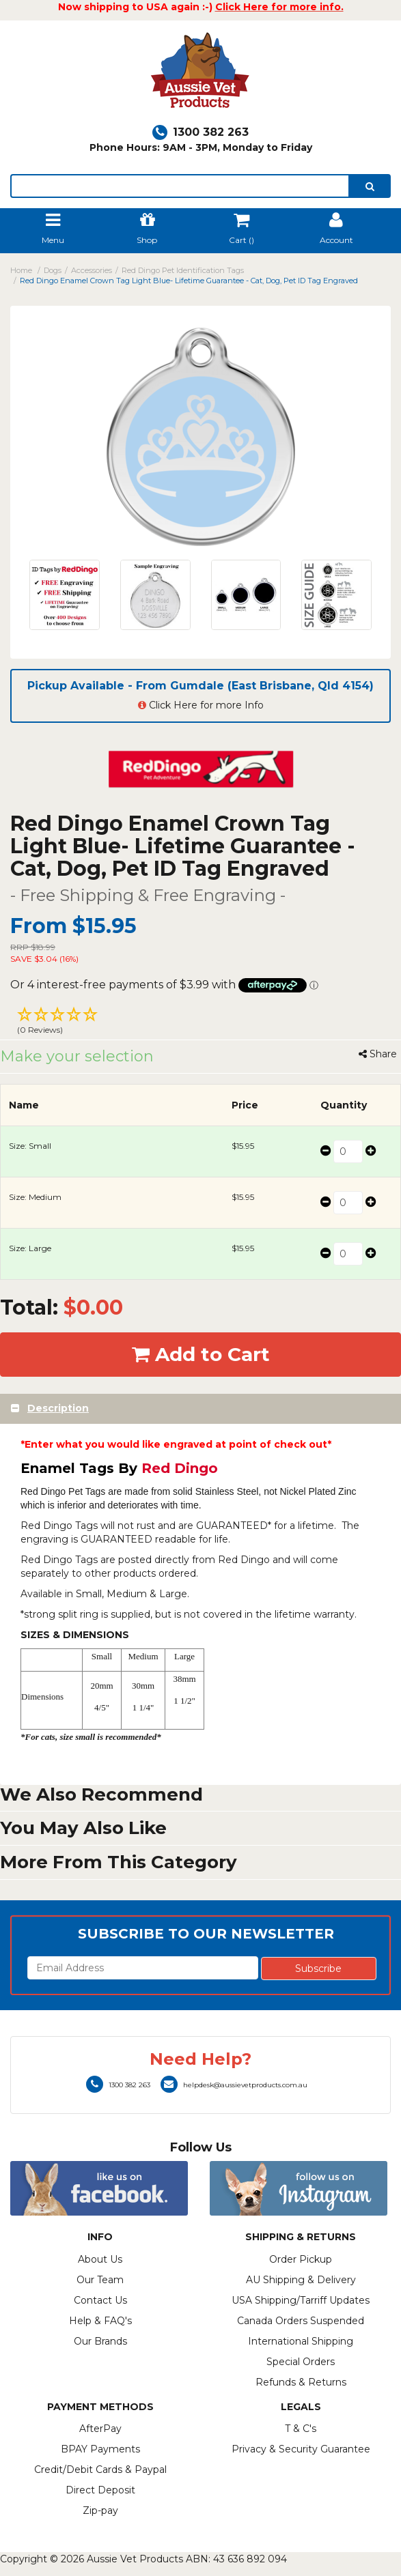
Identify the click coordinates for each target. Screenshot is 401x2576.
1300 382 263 (200, 132)
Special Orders (300, 2362)
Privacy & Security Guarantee (301, 2449)
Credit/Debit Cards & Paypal (100, 2469)
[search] (370, 186)
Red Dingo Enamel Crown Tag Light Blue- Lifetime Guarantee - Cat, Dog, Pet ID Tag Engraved (189, 280)
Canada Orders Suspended (300, 2321)
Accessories (91, 270)
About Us (100, 2259)
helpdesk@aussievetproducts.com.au (234, 2084)
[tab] (200, 1408)
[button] (200, 1022)
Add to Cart (201, 1354)
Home (21, 270)
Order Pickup (300, 2259)
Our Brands (100, 2341)
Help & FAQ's (100, 2321)
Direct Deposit (100, 2490)
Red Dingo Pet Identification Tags (183, 270)
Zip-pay (100, 2510)
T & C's (300, 2428)
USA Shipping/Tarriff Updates (301, 2300)
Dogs (52, 270)
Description (58, 1408)
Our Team (100, 2280)
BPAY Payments (100, 2449)
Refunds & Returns (300, 2382)
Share (378, 1054)
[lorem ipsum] (180, 186)
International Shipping (300, 2341)
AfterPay (100, 2428)
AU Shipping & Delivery (301, 2280)
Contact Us (100, 2300)
